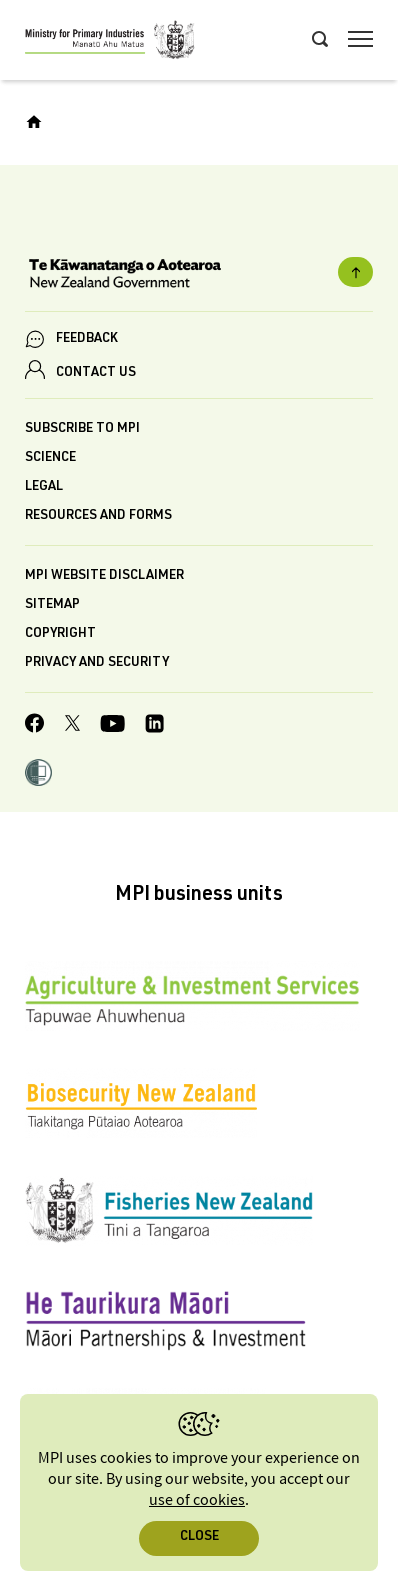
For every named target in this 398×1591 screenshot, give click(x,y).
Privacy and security (97, 663)
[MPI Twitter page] (72, 726)
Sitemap (52, 605)
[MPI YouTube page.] (112, 726)
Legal (44, 487)
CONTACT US (96, 373)
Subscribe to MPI (82, 429)
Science (50, 458)
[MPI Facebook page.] (35, 726)
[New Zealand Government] (199, 276)
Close (199, 1537)
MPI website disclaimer (104, 576)
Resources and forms (98, 516)
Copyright (60, 634)
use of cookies (197, 1500)
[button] (38, 775)
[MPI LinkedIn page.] (154, 726)
